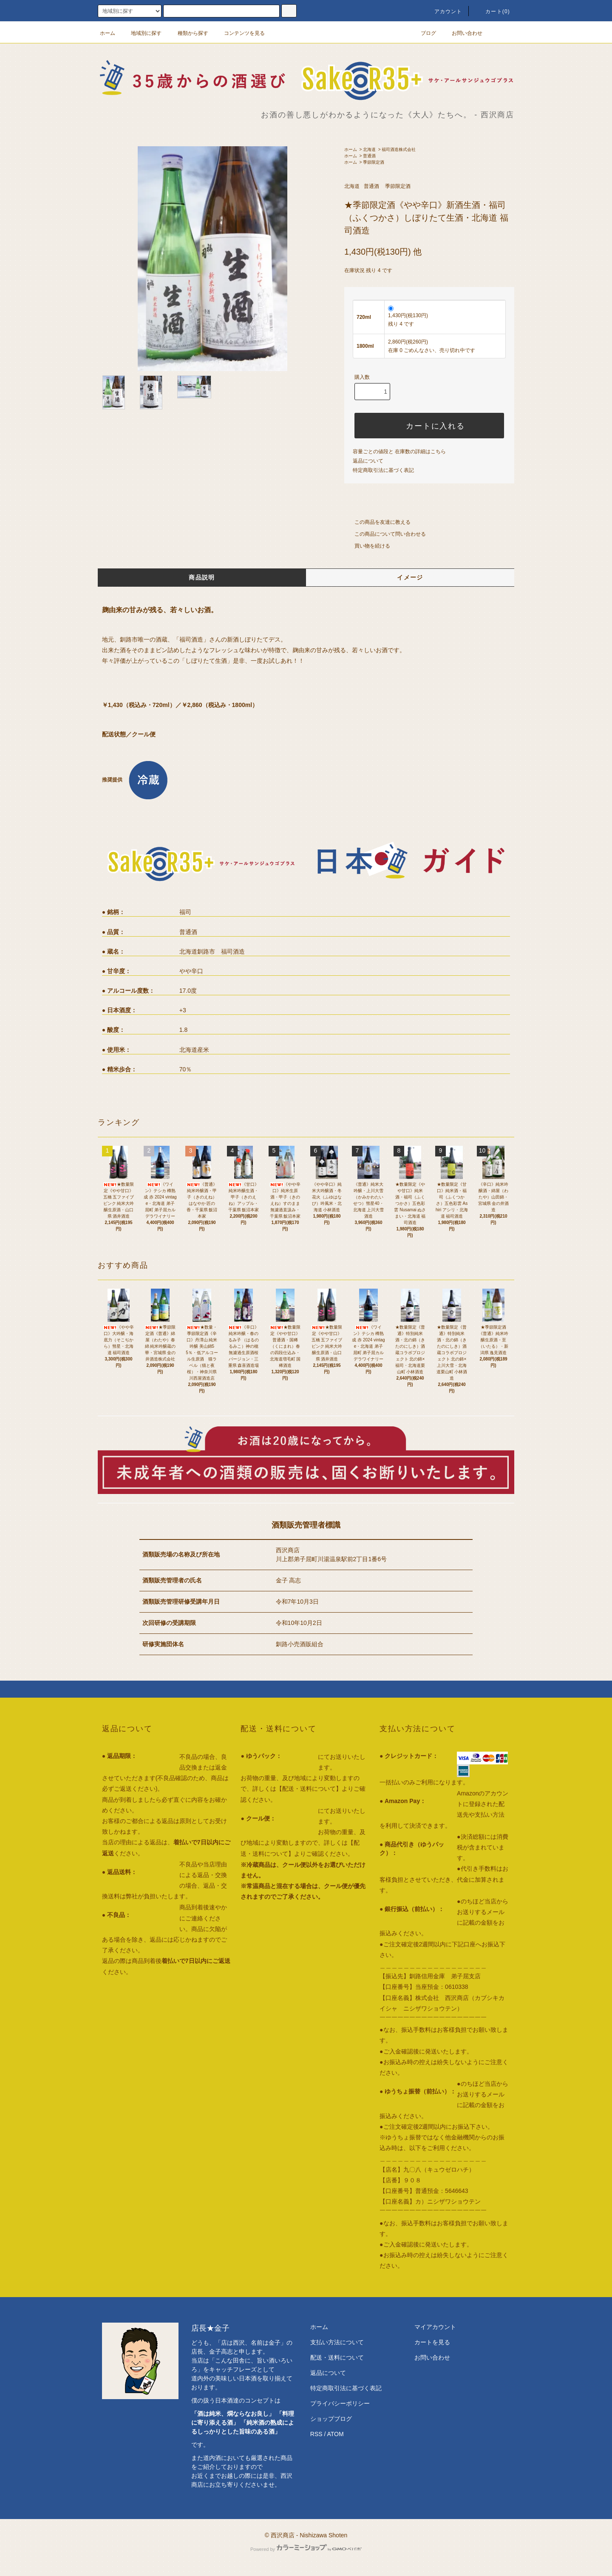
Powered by (306, 2549)
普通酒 (369, 155)
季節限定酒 (373, 162)
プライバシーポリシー (340, 2403)
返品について (368, 461)
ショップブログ (331, 2418)
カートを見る (432, 2342)
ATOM (335, 2434)
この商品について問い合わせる (385, 534)
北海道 (369, 149)
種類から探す (187, 33)
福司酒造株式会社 (399, 149)
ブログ (423, 33)
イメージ (410, 577)
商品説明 (202, 577)
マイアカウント (435, 2326)
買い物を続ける (367, 546)
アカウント (443, 11)
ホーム (107, 33)
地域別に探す (141, 33)
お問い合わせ (462, 33)
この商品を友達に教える (377, 522)
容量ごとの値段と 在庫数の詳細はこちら (399, 451)
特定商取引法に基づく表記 (383, 470)
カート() (492, 11)
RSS (316, 2434)
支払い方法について (337, 2342)
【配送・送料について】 (309, 1788)
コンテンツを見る (239, 33)
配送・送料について (337, 2357)
